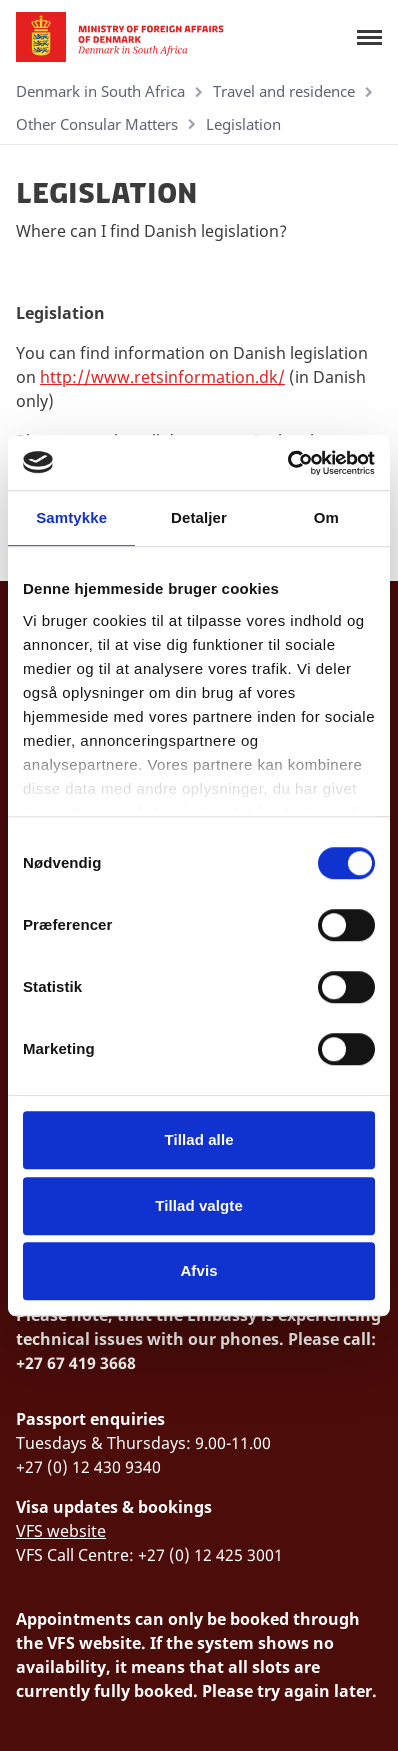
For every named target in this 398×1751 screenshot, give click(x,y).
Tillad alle (198, 1139)
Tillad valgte (199, 1205)
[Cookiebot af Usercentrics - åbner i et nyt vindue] (287, 463)
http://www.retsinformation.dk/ (162, 377)
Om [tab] (326, 517)
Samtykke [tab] (71, 517)
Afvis (198, 1270)
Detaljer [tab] (199, 517)
